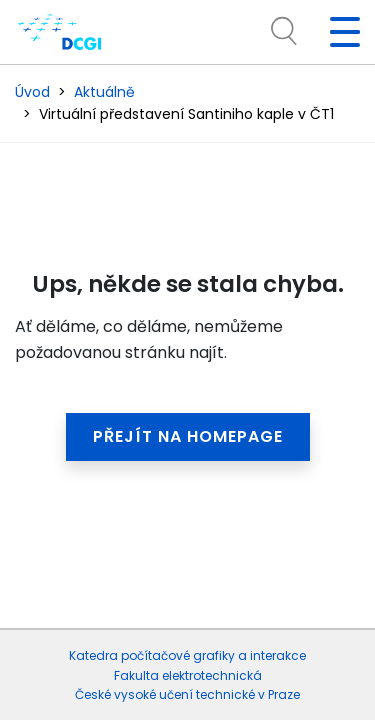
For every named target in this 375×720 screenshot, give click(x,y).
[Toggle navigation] (337, 32)
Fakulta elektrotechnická (188, 675)
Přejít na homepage (188, 436)
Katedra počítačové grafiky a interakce (187, 655)
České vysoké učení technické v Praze (187, 694)
